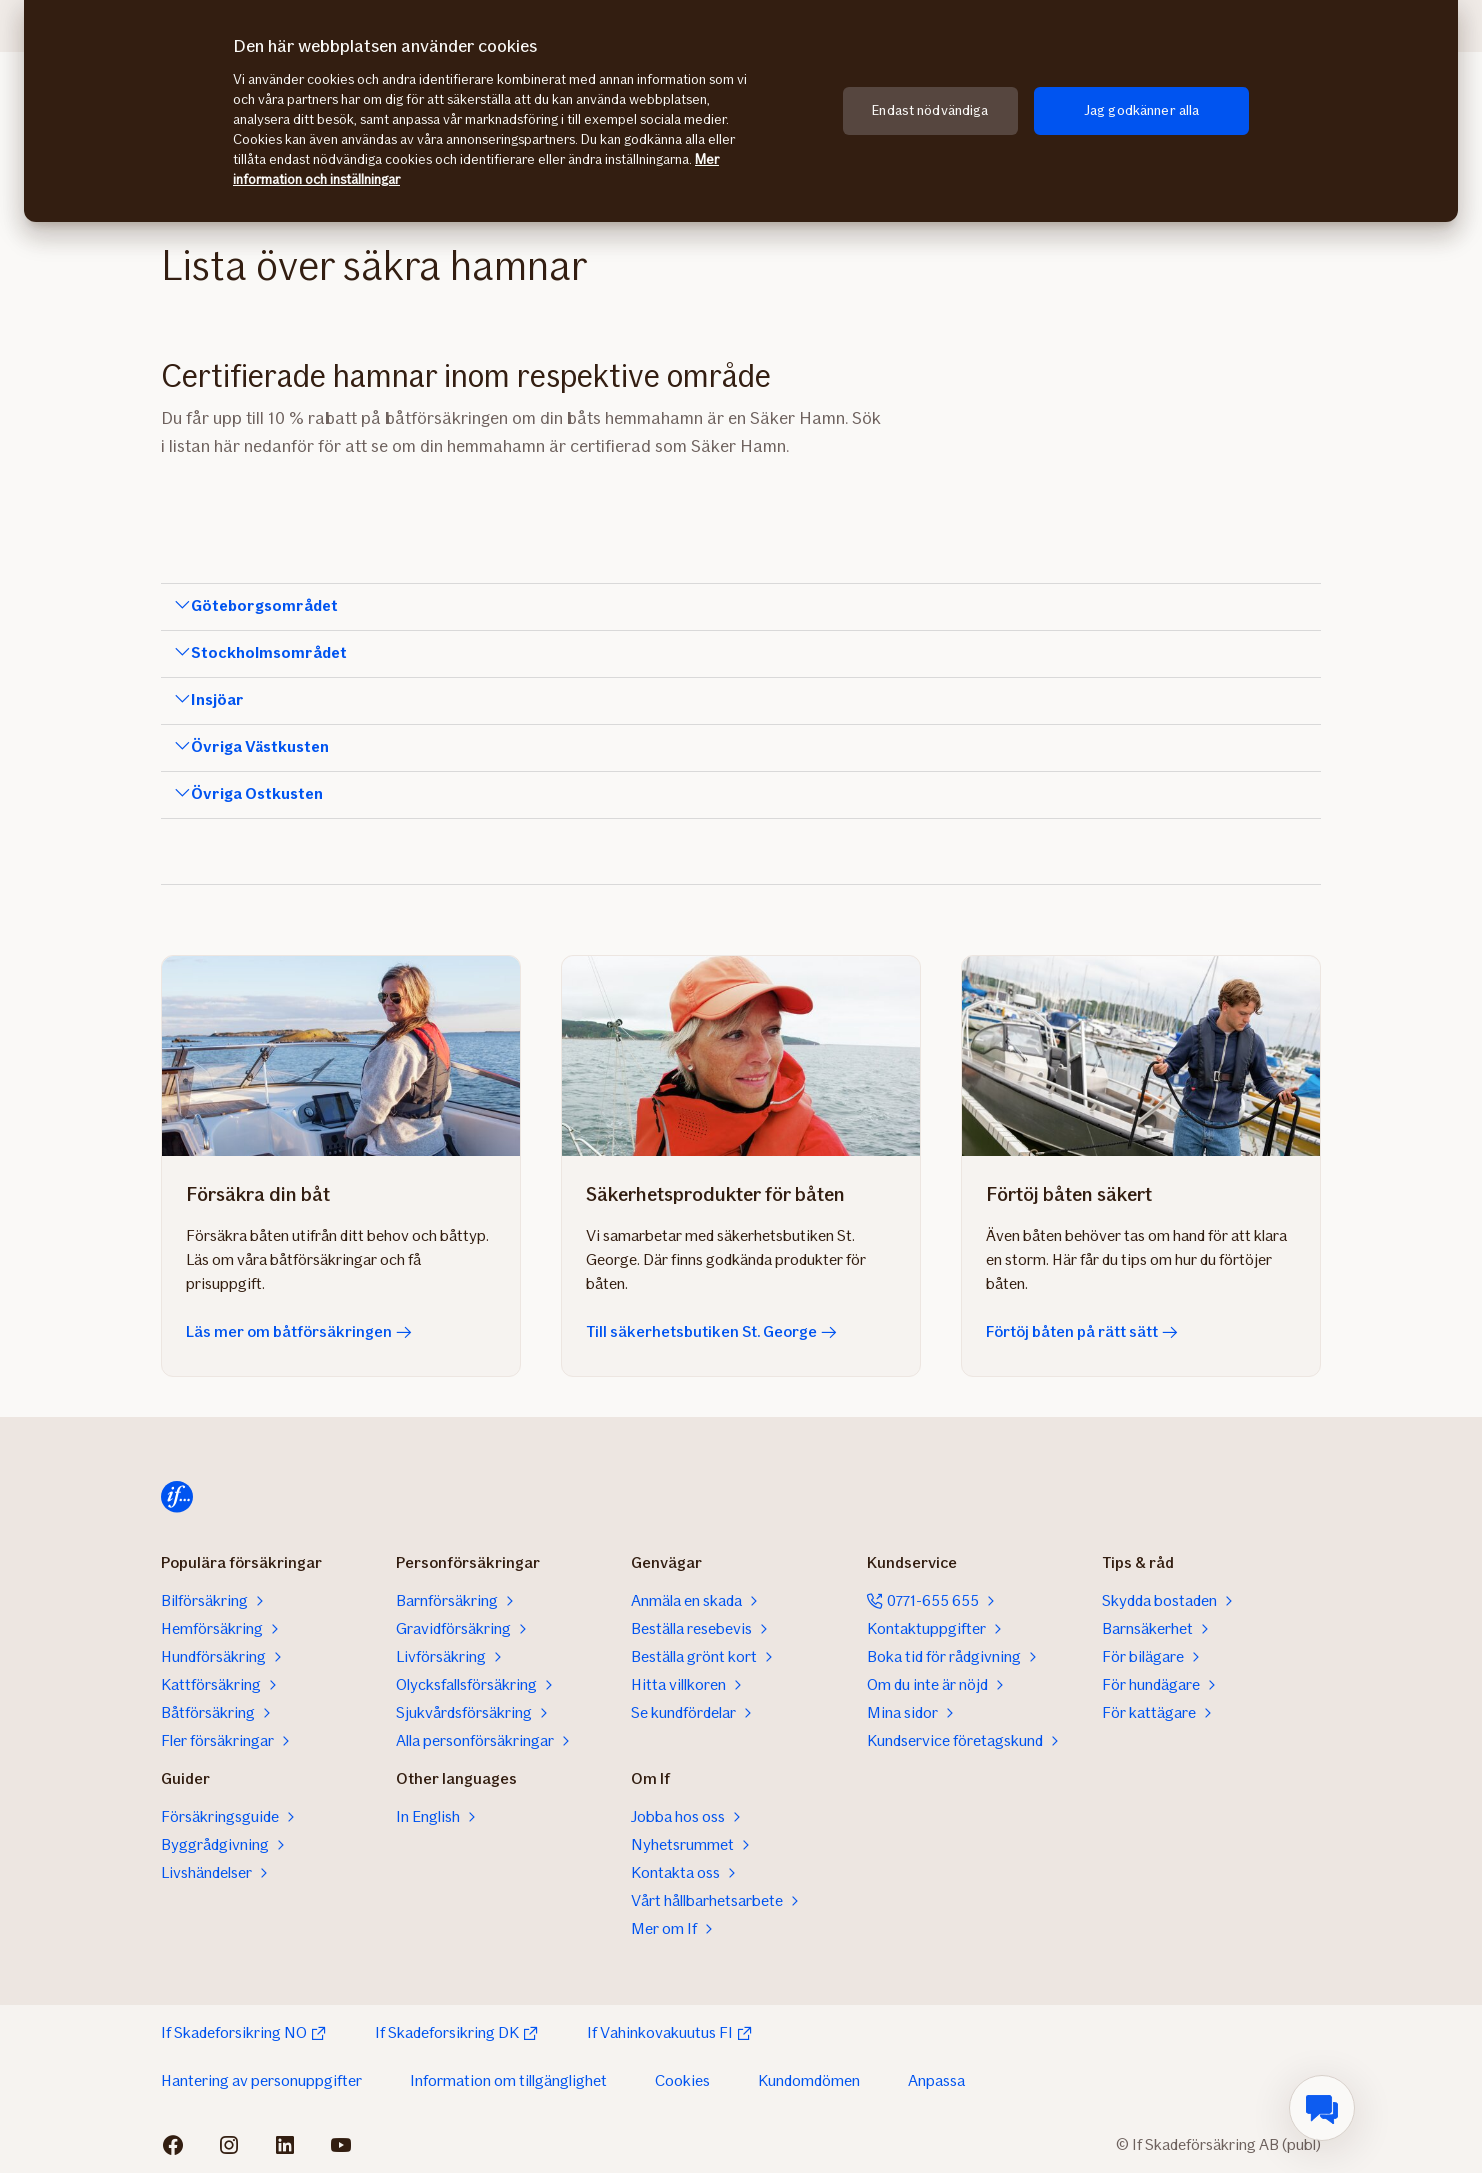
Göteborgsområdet (264, 606)
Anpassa (936, 2080)
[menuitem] (1322, 2108)
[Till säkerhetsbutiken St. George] (741, 1056)
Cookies (682, 2080)
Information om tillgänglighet (508, 2080)
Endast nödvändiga (930, 110)
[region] (741, 111)
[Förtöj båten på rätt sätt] (1141, 1056)
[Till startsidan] (177, 1497)
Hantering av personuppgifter (261, 2080)
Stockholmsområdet (269, 653)
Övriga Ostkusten (257, 794)
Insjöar (217, 700)
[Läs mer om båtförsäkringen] (341, 1056)
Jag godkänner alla (1142, 110)
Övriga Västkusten (260, 747)
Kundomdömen (809, 2080)
